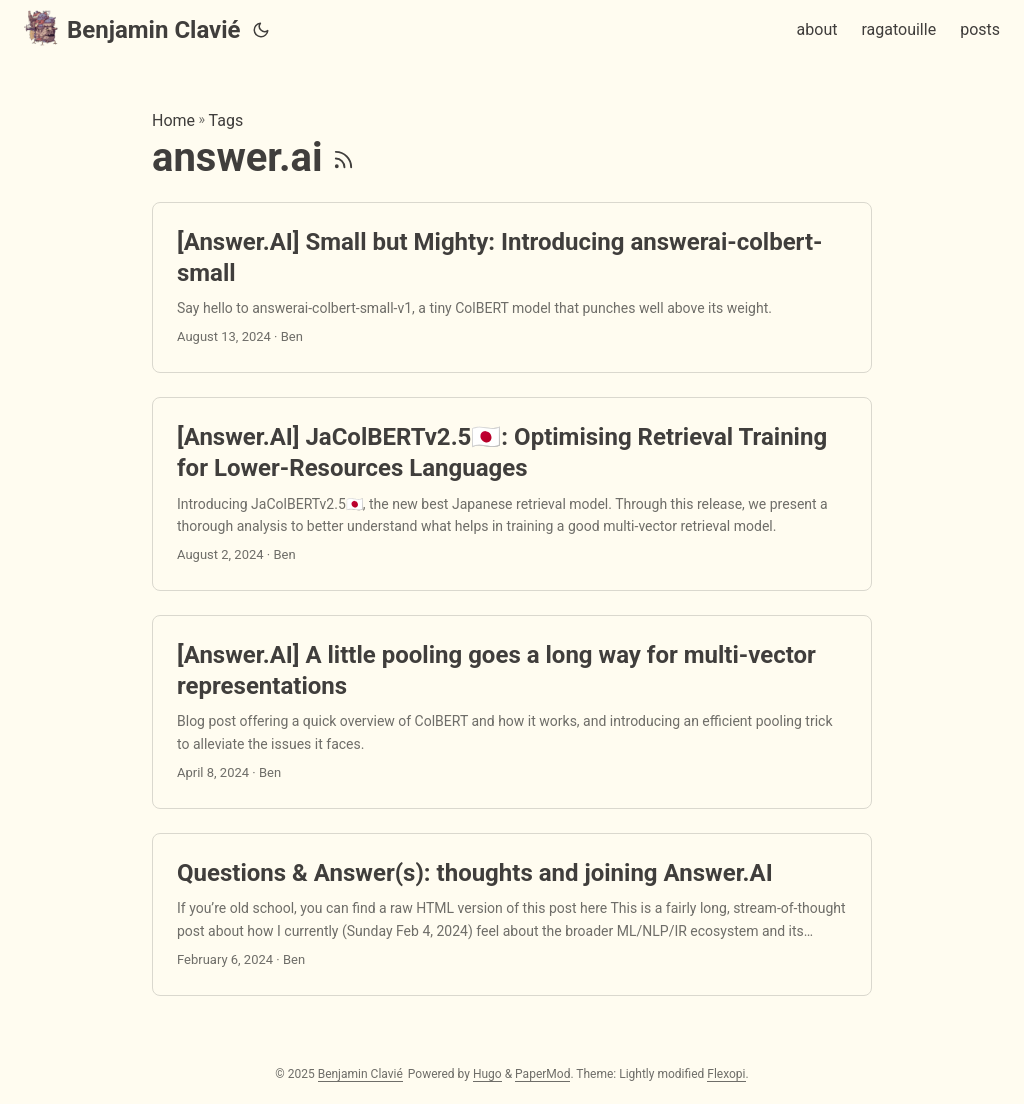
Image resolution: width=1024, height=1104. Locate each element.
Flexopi (726, 1074)
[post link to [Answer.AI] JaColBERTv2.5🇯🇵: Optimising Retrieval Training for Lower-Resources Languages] (512, 494)
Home (173, 120)
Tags (226, 120)
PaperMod (542, 1074)
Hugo (487, 1074)
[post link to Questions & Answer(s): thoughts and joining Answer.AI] (512, 914)
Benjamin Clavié (132, 28)
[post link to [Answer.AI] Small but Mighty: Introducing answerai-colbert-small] (512, 288)
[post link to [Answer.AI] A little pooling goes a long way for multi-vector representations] (512, 712)
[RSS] (343, 157)
